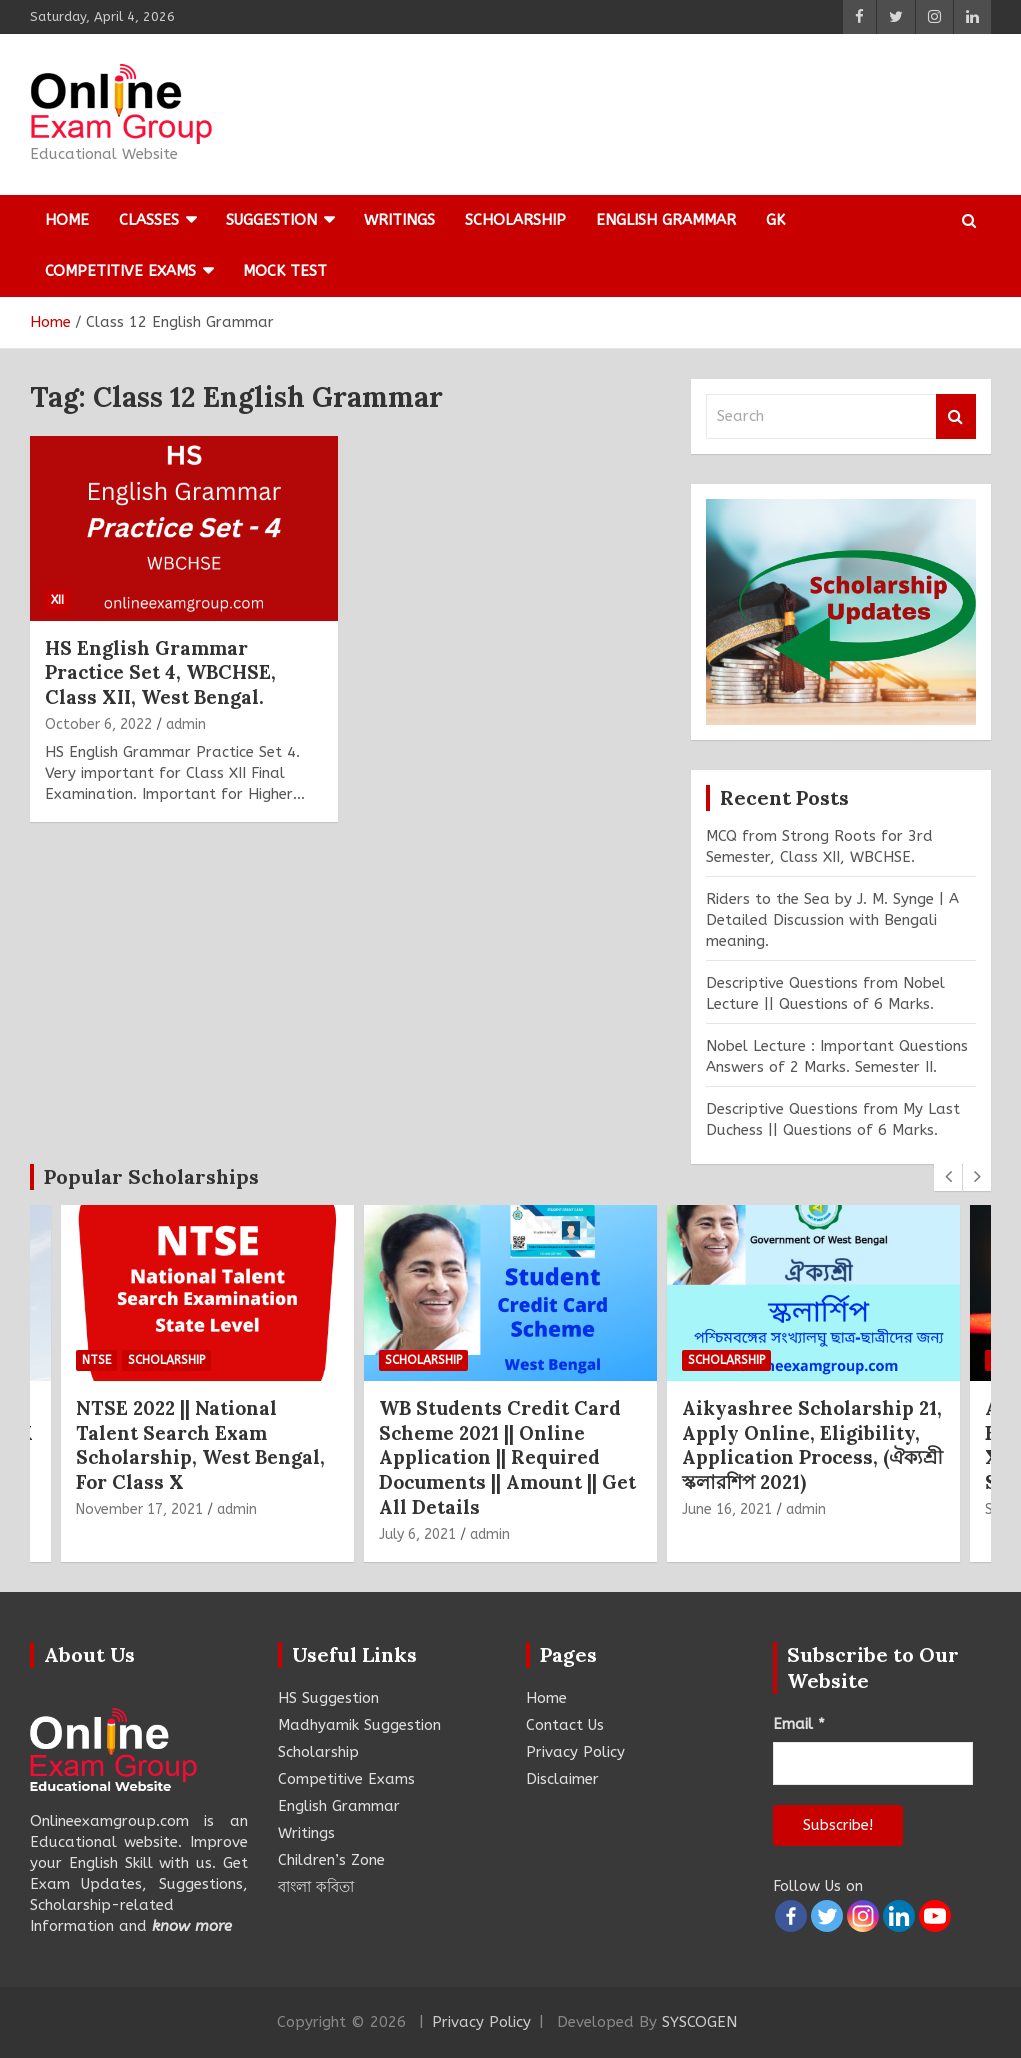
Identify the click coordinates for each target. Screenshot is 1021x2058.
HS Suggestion (328, 1698)
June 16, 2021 (727, 1509)
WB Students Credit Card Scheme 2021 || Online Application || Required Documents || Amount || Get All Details (507, 1457)
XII (57, 600)
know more (192, 1926)
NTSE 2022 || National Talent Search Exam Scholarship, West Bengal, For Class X (200, 1445)
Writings (399, 220)
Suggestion (271, 220)
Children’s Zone (331, 1860)
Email (799, 1724)
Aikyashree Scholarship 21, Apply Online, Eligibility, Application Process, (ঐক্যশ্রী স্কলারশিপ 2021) (812, 1445)
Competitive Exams (120, 271)
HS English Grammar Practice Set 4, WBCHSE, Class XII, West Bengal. (160, 672)
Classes (149, 220)
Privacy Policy (575, 1752)
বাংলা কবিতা (316, 1887)
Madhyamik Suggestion (359, 1725)
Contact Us (565, 1725)
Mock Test (285, 271)
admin (186, 724)
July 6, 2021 (417, 1534)
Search (956, 416)
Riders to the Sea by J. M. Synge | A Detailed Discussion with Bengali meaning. (832, 920)
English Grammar (666, 220)
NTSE (96, 1360)
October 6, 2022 (98, 724)
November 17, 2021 (139, 1509)
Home (67, 220)
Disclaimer (562, 1779)
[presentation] (948, 1177)
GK (775, 220)
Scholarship (515, 220)
